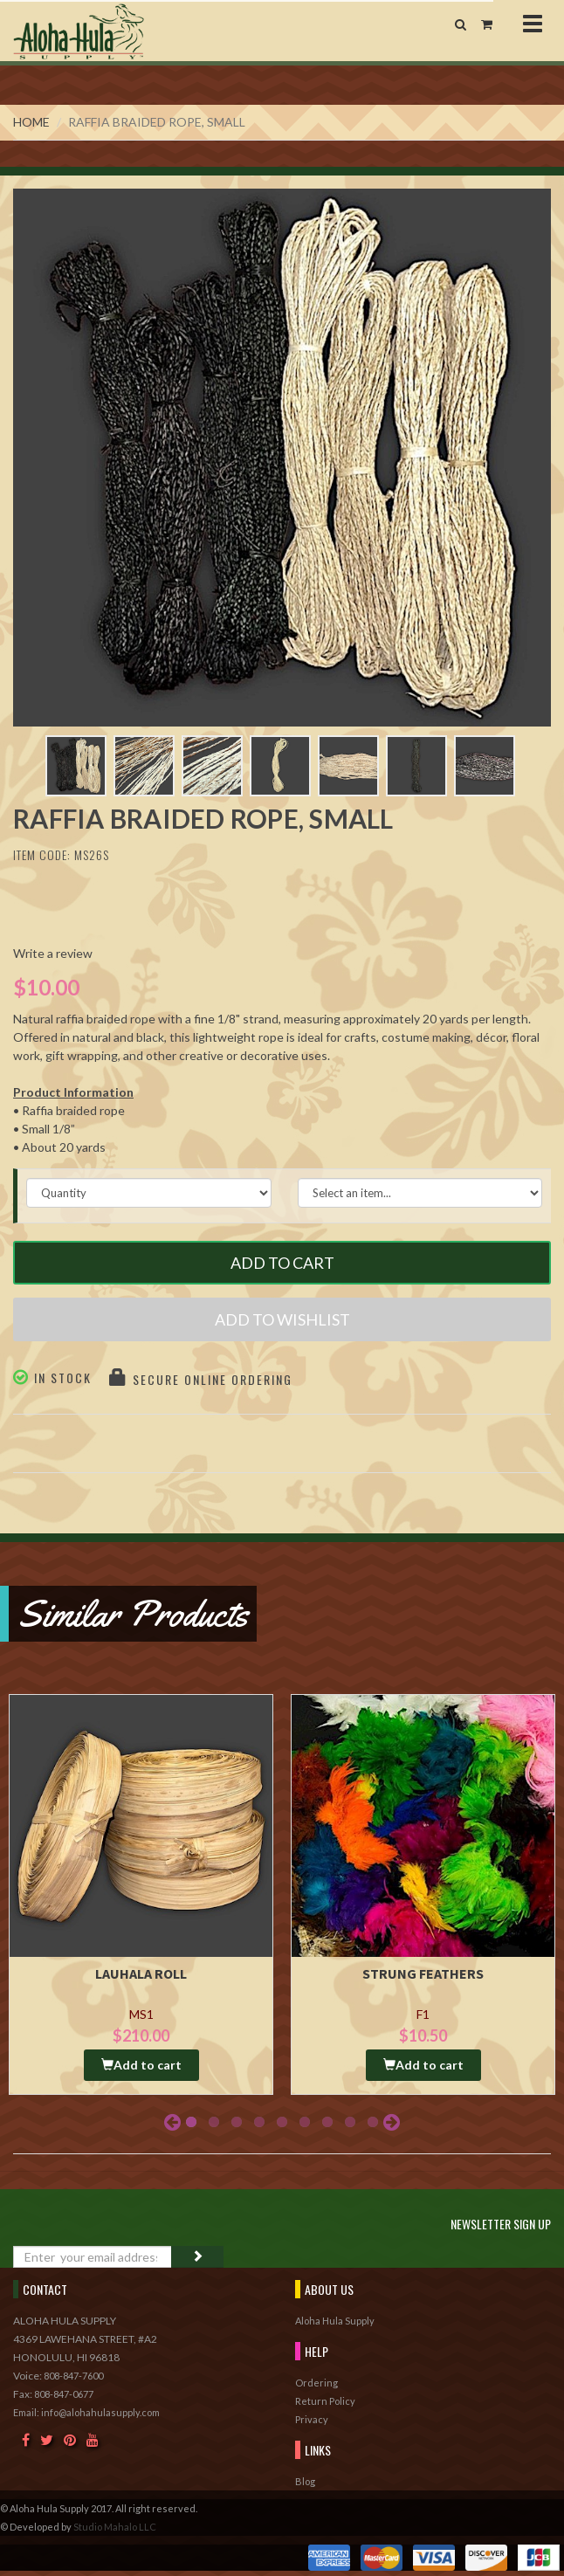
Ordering (316, 2382)
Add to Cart (282, 1262)
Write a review (53, 953)
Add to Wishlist (282, 1319)
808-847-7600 (73, 2375)
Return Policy (325, 2401)
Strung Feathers (423, 1973)
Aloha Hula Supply (335, 2320)
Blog (305, 2481)
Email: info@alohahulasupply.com (86, 2412)
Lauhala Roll (141, 1973)
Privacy (311, 2419)
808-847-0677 (63, 2394)
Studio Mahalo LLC (114, 2526)
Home (31, 121)
